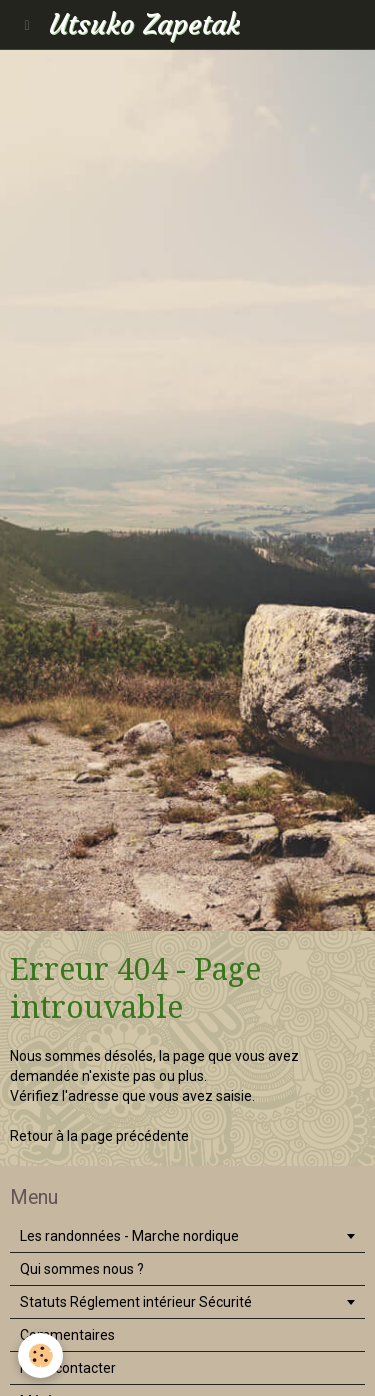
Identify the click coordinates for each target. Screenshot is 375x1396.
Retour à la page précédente (99, 1136)
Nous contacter (68, 1368)
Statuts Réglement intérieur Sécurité (136, 1302)
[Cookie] (40, 1355)
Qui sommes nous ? (82, 1269)
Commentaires (67, 1335)
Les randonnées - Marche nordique (129, 1236)
